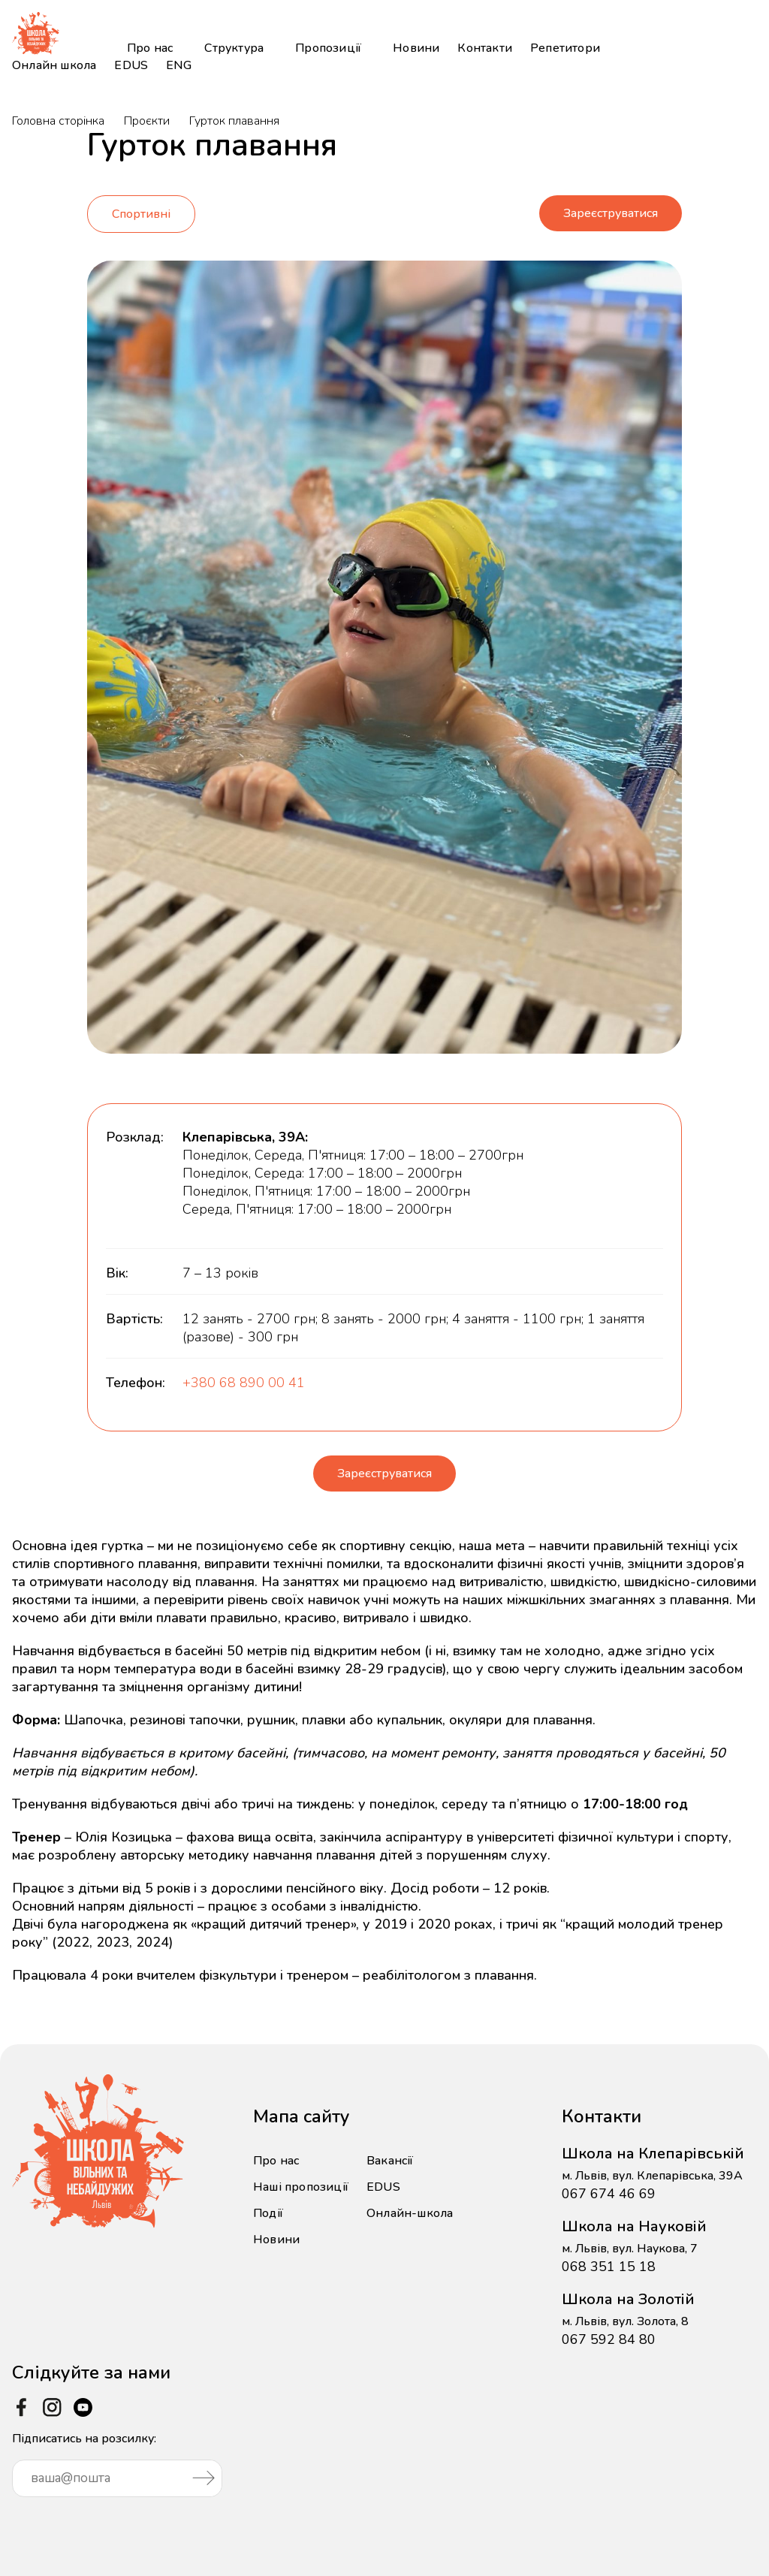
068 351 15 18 (609, 2255)
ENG (178, 65)
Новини (416, 48)
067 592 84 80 (609, 2328)
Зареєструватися (610, 206)
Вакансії (390, 2149)
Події (268, 2202)
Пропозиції (328, 48)
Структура (234, 48)
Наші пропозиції (300, 2175)
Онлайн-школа (409, 2202)
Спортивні (141, 206)
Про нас (150, 48)
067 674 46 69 (609, 2182)
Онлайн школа (54, 65)
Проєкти (147, 121)
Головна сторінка (58, 121)
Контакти (484, 48)
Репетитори (565, 48)
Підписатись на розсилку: (117, 2452)
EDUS (131, 65)
